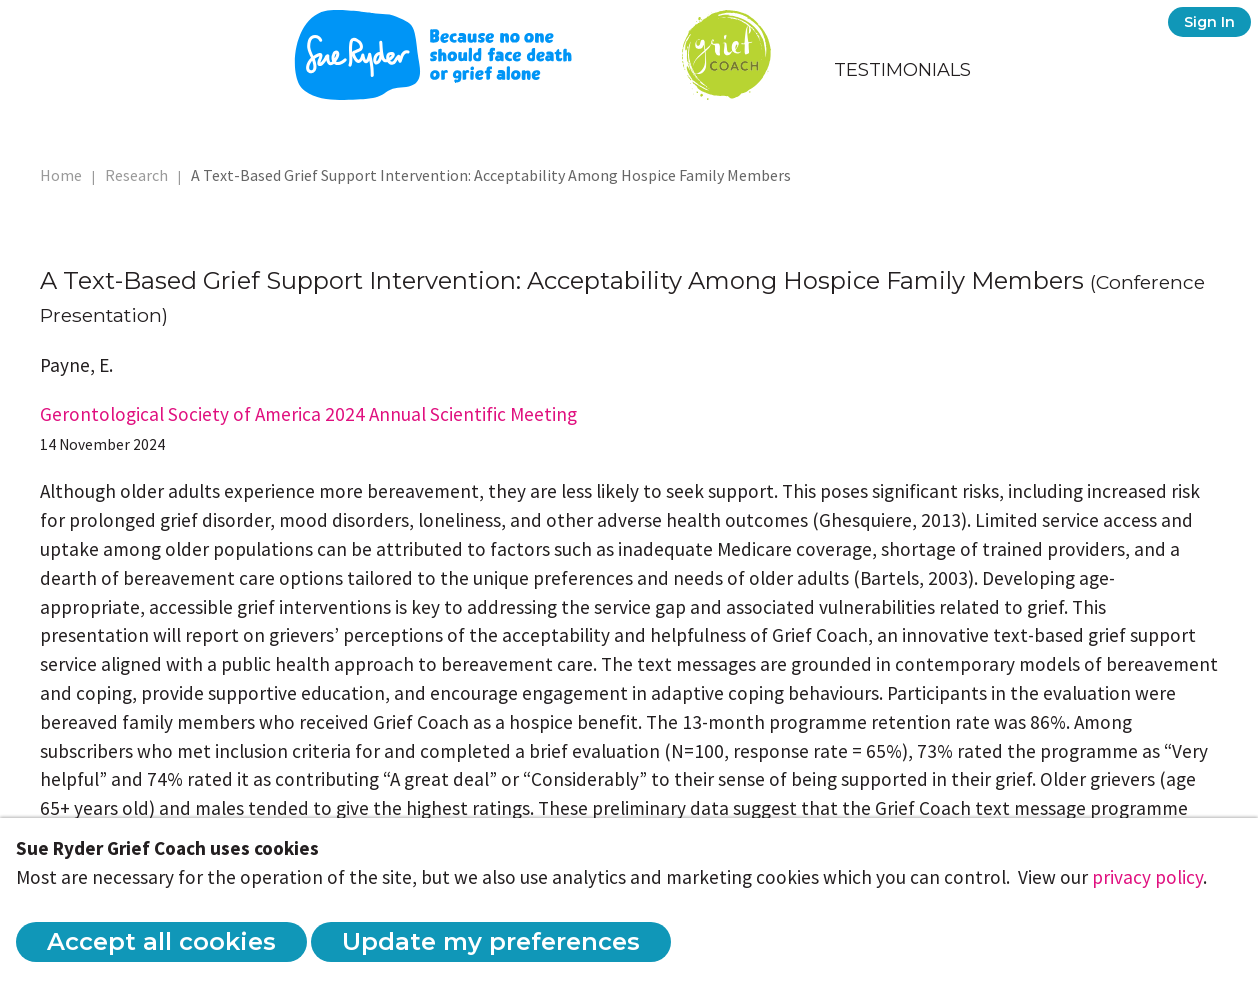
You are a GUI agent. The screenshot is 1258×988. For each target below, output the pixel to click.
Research (136, 175)
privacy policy (1147, 877)
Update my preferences (491, 941)
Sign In (1209, 22)
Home (61, 175)
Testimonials (902, 70)
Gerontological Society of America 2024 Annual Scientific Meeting (308, 414)
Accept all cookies (161, 941)
